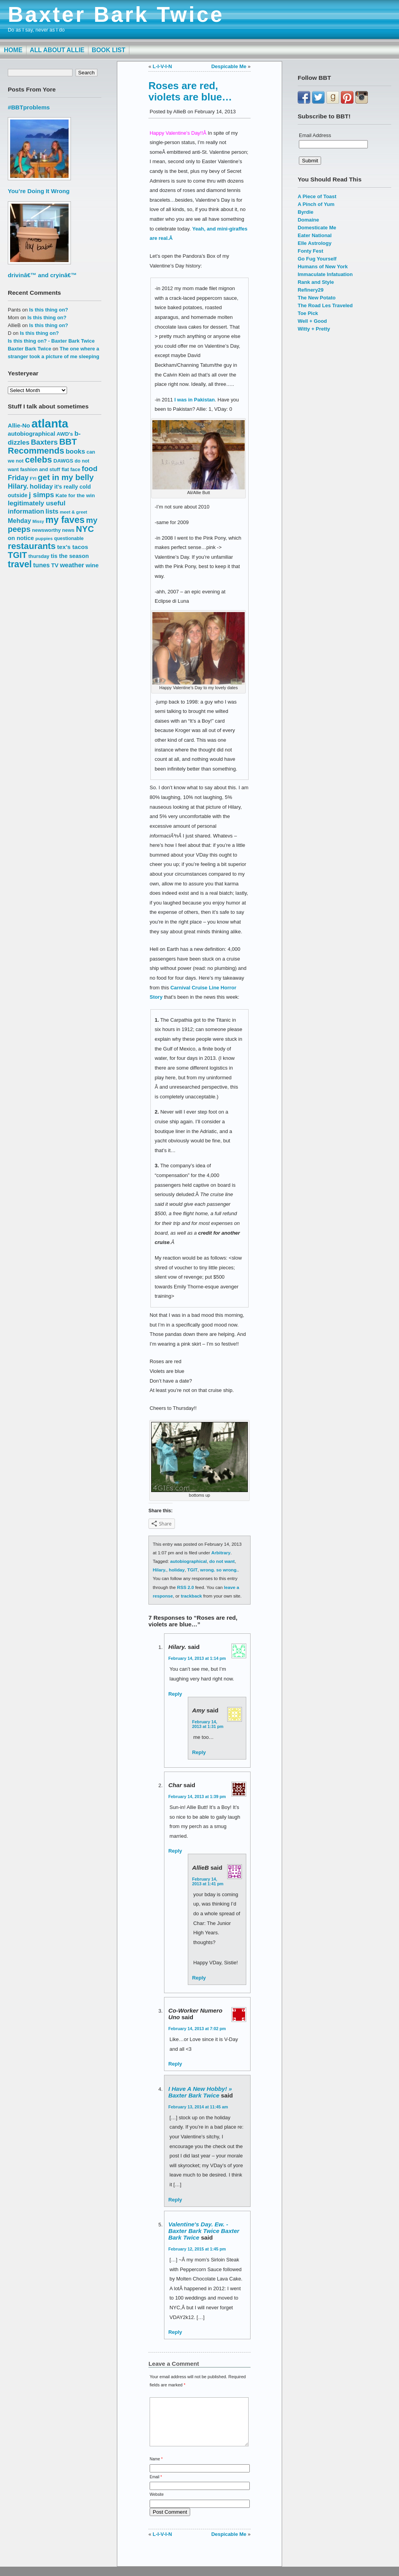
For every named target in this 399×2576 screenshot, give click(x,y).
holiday (177, 1569)
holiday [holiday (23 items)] (41, 486)
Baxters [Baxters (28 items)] (44, 442)
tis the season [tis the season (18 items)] (70, 556)
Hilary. (159, 1569)
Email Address (315, 135)
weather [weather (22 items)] (72, 564)
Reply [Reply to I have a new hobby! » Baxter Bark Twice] (175, 2200)
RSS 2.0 (185, 1587)
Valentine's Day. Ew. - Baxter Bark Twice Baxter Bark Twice (203, 2231)
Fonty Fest (310, 251)
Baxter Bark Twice (116, 14)
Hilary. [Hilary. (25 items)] (18, 486)
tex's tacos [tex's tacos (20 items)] (72, 547)
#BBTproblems (29, 107)
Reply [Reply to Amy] (199, 1752)
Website (157, 2504)
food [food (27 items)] (89, 469)
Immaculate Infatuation (325, 274)
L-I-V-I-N (162, 66)
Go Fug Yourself (317, 259)
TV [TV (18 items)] (54, 565)
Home (13, 50)
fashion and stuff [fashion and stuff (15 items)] (40, 469)
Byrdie (305, 212)
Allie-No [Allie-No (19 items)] (19, 425)
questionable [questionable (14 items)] (69, 538)
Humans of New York (323, 266)
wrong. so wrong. (219, 1569)
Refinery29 (310, 290)
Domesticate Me (317, 228)
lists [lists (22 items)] (52, 511)
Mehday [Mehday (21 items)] (19, 520)
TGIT (192, 1569)
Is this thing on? (48, 310)
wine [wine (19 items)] (92, 565)
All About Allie (57, 50)
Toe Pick (308, 313)
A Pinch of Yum (316, 204)
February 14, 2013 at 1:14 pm (197, 1658)
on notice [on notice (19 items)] (21, 538)
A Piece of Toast (317, 196)
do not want (222, 1561)
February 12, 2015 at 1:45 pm (197, 2249)
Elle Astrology (315, 243)
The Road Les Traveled (325, 305)
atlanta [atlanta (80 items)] (50, 423)
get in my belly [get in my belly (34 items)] (66, 477)
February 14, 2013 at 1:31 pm (207, 1724)
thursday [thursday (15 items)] (38, 556)
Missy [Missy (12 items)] (38, 521)
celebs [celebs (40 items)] (38, 460)
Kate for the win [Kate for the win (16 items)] (75, 495)
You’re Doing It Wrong (39, 191)
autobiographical (188, 1561)
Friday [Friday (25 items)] (18, 478)
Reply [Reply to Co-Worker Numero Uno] (175, 2064)
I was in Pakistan (194, 400)
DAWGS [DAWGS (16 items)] (63, 461)
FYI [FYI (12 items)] (33, 478)
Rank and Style (316, 282)
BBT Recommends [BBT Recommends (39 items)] (42, 446)
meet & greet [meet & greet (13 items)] (73, 511)
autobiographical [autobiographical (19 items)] (31, 433)
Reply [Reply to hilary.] (175, 1694)
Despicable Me (228, 66)
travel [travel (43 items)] (20, 564)
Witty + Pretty (314, 329)
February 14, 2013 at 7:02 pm (197, 2028)
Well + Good (312, 321)
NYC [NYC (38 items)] (85, 529)
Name (156, 2468)
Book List (108, 50)
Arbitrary (220, 1552)
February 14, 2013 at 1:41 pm (207, 1881)
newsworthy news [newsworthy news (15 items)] (53, 530)
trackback (191, 1595)
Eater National (315, 235)
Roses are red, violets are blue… (190, 91)
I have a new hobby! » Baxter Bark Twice (200, 2092)
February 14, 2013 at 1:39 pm (197, 1796)
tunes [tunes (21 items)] (41, 564)
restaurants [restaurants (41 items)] (32, 546)
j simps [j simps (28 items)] (41, 495)
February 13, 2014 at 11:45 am (198, 2106)
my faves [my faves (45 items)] (65, 520)
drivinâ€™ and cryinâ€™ (42, 275)
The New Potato (316, 298)
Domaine (308, 220)
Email (156, 2486)
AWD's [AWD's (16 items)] (64, 434)
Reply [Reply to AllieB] (199, 1978)
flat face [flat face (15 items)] (71, 469)
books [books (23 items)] (75, 451)
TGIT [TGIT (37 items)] (17, 555)
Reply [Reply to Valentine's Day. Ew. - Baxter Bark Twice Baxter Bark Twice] (175, 2332)
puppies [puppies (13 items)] (44, 538)
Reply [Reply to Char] (175, 1851)
